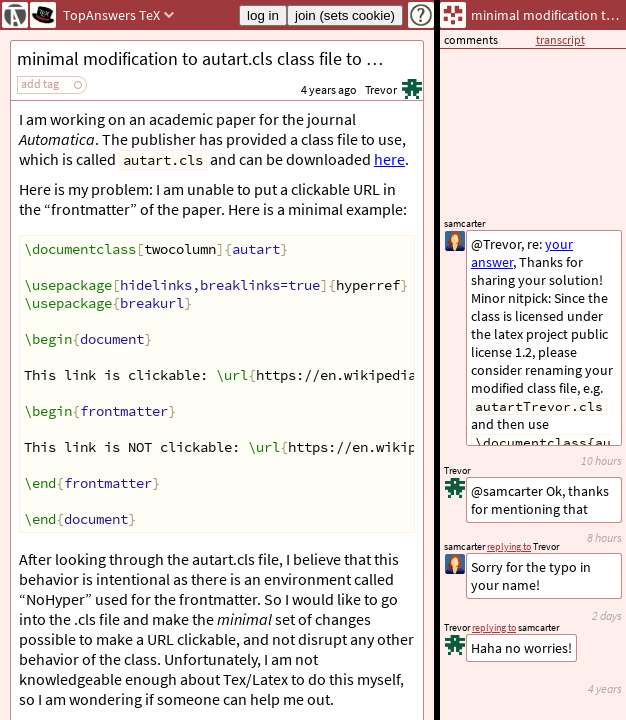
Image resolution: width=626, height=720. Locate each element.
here (389, 159)
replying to (494, 627)
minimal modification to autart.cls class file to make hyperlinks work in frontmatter (220, 58)
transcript (560, 39)
